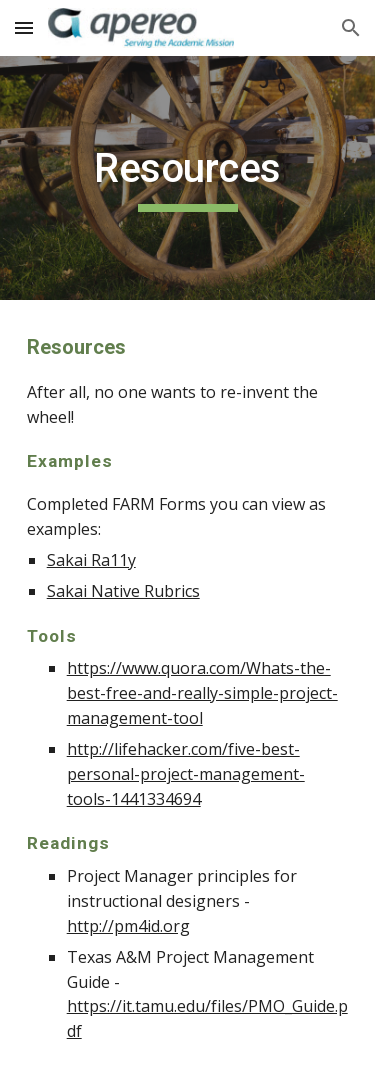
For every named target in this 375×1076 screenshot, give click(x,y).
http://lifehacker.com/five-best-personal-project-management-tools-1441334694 (186, 774)
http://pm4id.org (128, 926)
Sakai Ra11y (91, 560)
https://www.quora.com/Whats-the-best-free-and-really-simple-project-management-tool (202, 693)
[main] (188, 178)
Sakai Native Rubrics (123, 591)
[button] (24, 27)
